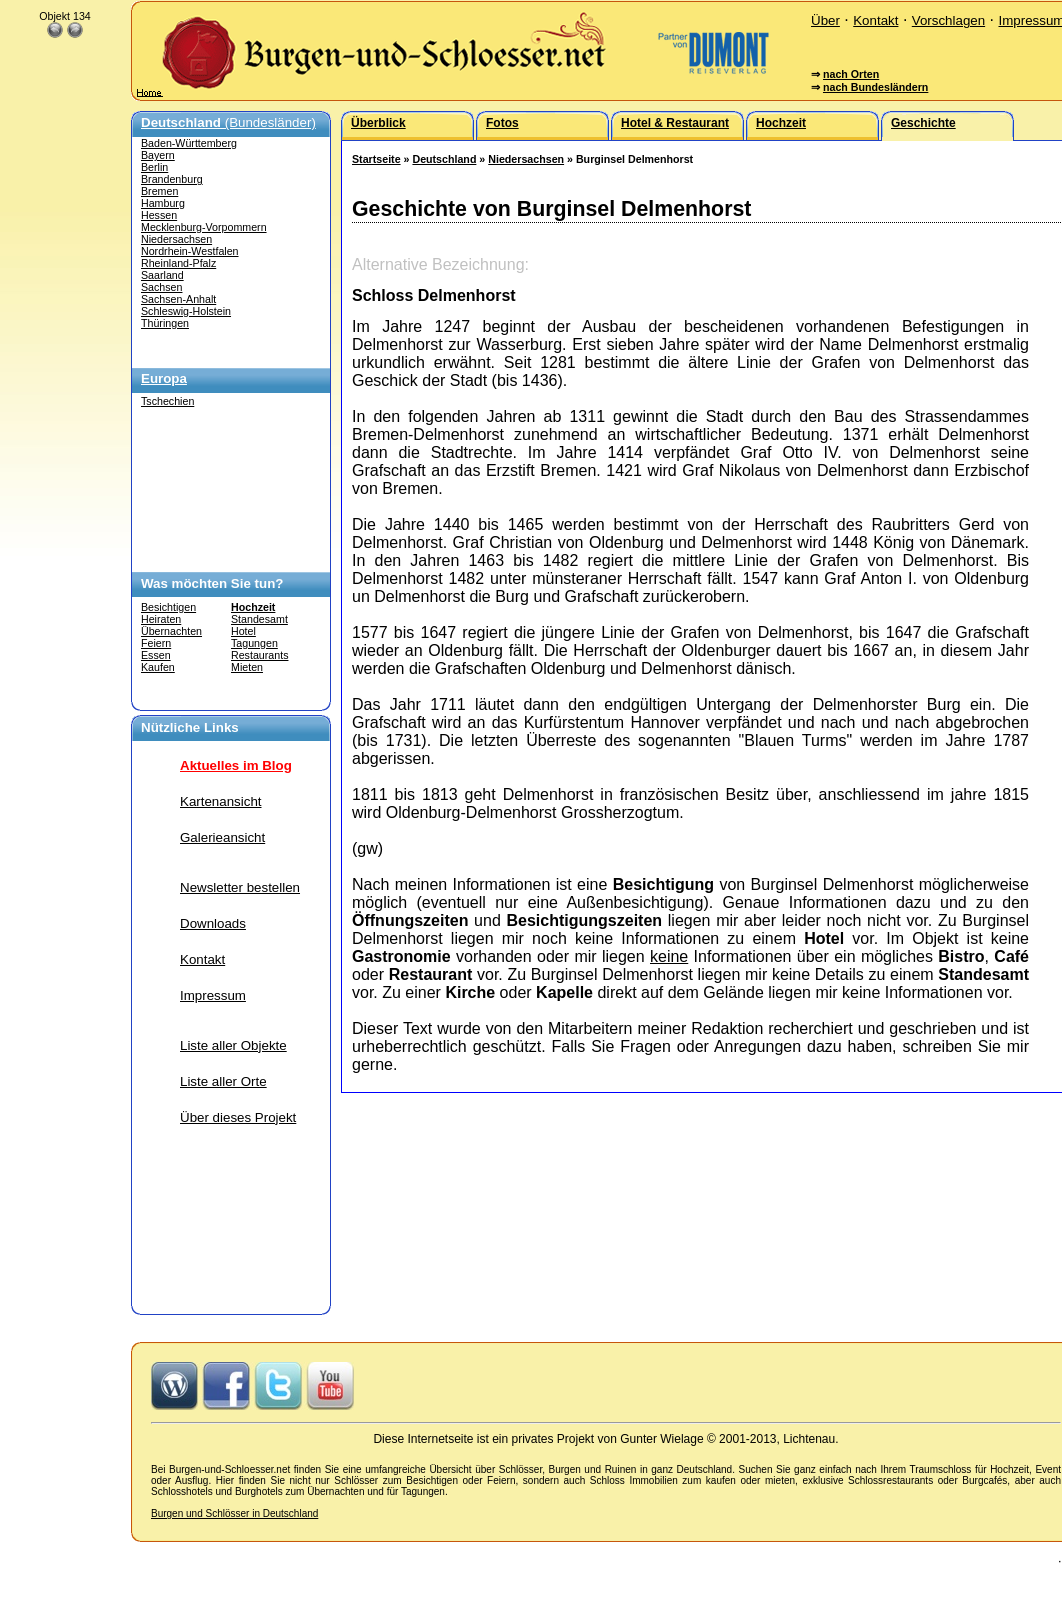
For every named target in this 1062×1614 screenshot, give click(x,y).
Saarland (162, 275)
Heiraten (161, 619)
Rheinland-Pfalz (178, 263)
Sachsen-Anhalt (178, 299)
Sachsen (161, 287)
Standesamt (259, 619)
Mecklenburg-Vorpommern (204, 227)
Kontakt (875, 20)
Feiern (156, 643)
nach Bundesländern (875, 87)
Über (825, 20)
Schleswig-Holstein (186, 311)
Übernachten (171, 631)
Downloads (213, 923)
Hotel (243, 631)
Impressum (213, 995)
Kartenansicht (221, 801)
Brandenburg (172, 179)
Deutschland (444, 159)
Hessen (159, 215)
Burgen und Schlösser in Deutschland (234, 1513)
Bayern (158, 155)
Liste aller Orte (223, 1081)
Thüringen (165, 323)
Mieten (247, 667)
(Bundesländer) (228, 122)
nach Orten (851, 74)
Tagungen (254, 643)
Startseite (376, 159)
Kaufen (158, 667)
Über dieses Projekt (238, 1117)
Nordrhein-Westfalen (190, 251)
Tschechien (167, 401)
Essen (156, 655)
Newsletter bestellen (240, 887)
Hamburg (163, 203)
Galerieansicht (222, 837)
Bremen (159, 191)
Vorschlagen (948, 20)
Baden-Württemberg (189, 143)
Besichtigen (168, 607)
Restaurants (259, 655)
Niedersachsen (176, 239)
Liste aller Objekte (233, 1045)
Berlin (154, 167)
